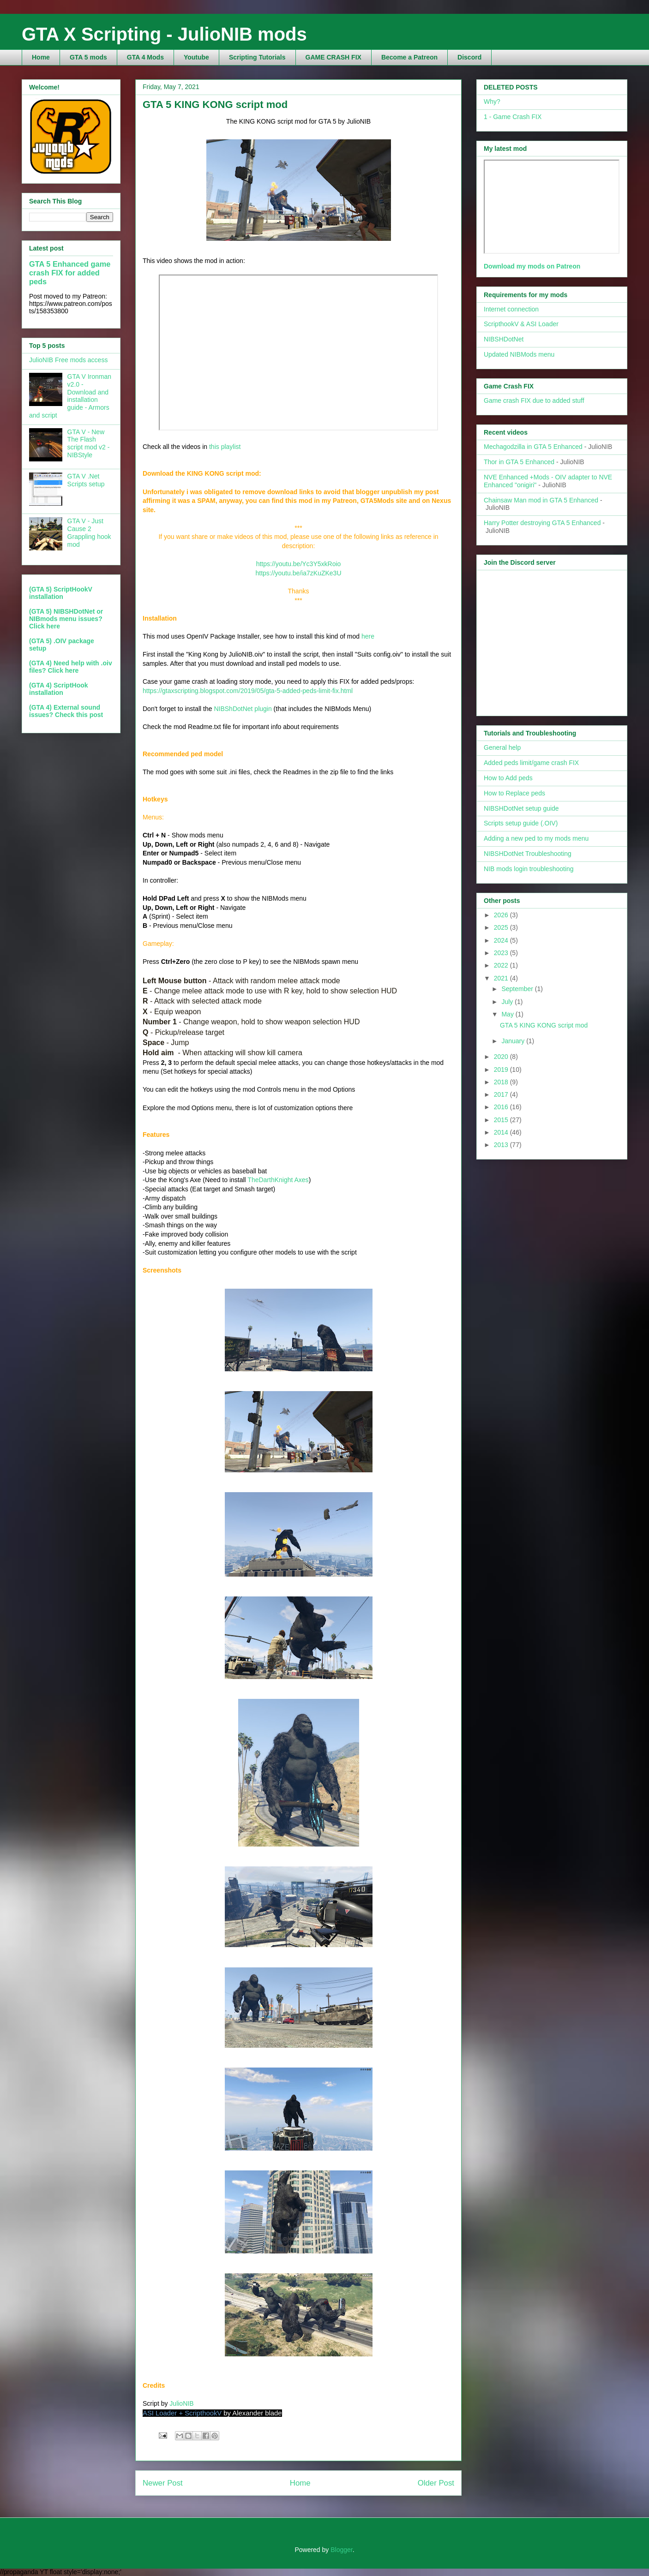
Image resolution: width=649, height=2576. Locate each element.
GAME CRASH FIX (333, 57)
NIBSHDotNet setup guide (521, 808)
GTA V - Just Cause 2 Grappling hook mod (89, 532)
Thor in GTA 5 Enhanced (519, 462)
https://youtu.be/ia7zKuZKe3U (299, 573)
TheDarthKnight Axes (277, 1179)
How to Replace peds (514, 793)
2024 (502, 940)
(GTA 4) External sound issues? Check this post (66, 711)
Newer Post (163, 2483)
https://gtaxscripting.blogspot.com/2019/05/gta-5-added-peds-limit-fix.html (248, 690)
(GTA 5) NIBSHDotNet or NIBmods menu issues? (66, 615)
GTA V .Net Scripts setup (86, 480)
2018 (502, 1082)
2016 (502, 1107)
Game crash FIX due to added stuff (534, 400)
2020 (502, 1056)
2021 (502, 978)
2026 (502, 915)
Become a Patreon (409, 57)
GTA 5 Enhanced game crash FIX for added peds (69, 273)
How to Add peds (508, 778)
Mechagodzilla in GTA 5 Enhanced (533, 446)
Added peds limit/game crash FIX (531, 762)
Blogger (341, 2549)
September (518, 988)
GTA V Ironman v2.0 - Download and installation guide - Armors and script (70, 396)
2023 (502, 952)
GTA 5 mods (88, 57)
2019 (502, 1069)
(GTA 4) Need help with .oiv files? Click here (70, 666)
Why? (492, 101)
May (508, 1014)
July (508, 1001)
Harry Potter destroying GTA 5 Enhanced (542, 522)
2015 (502, 1120)
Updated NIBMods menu (519, 354)
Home (41, 57)
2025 (502, 927)
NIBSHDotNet (503, 339)
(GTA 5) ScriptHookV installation (60, 593)
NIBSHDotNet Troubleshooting (527, 853)
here (367, 636)
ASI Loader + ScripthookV (182, 2413)
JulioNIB (181, 2403)
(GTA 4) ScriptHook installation (58, 688)
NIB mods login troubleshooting (529, 869)
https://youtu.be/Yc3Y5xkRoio (298, 564)
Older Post (436, 2483)
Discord (469, 57)
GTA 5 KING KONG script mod (544, 1025)
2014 (502, 1132)
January (513, 1041)
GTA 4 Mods (145, 57)
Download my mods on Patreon (532, 266)
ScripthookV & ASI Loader (521, 324)
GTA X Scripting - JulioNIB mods (164, 34)
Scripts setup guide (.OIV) (521, 823)
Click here (44, 626)
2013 (502, 1144)
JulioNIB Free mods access (68, 360)
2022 (502, 965)
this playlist (224, 446)
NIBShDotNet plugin (242, 708)
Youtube (196, 57)
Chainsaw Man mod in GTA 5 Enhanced (541, 500)
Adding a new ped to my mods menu (536, 838)
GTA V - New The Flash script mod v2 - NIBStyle (88, 443)
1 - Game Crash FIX (512, 116)
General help (502, 747)
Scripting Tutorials (257, 57)
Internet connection (511, 309)
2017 (502, 1094)
